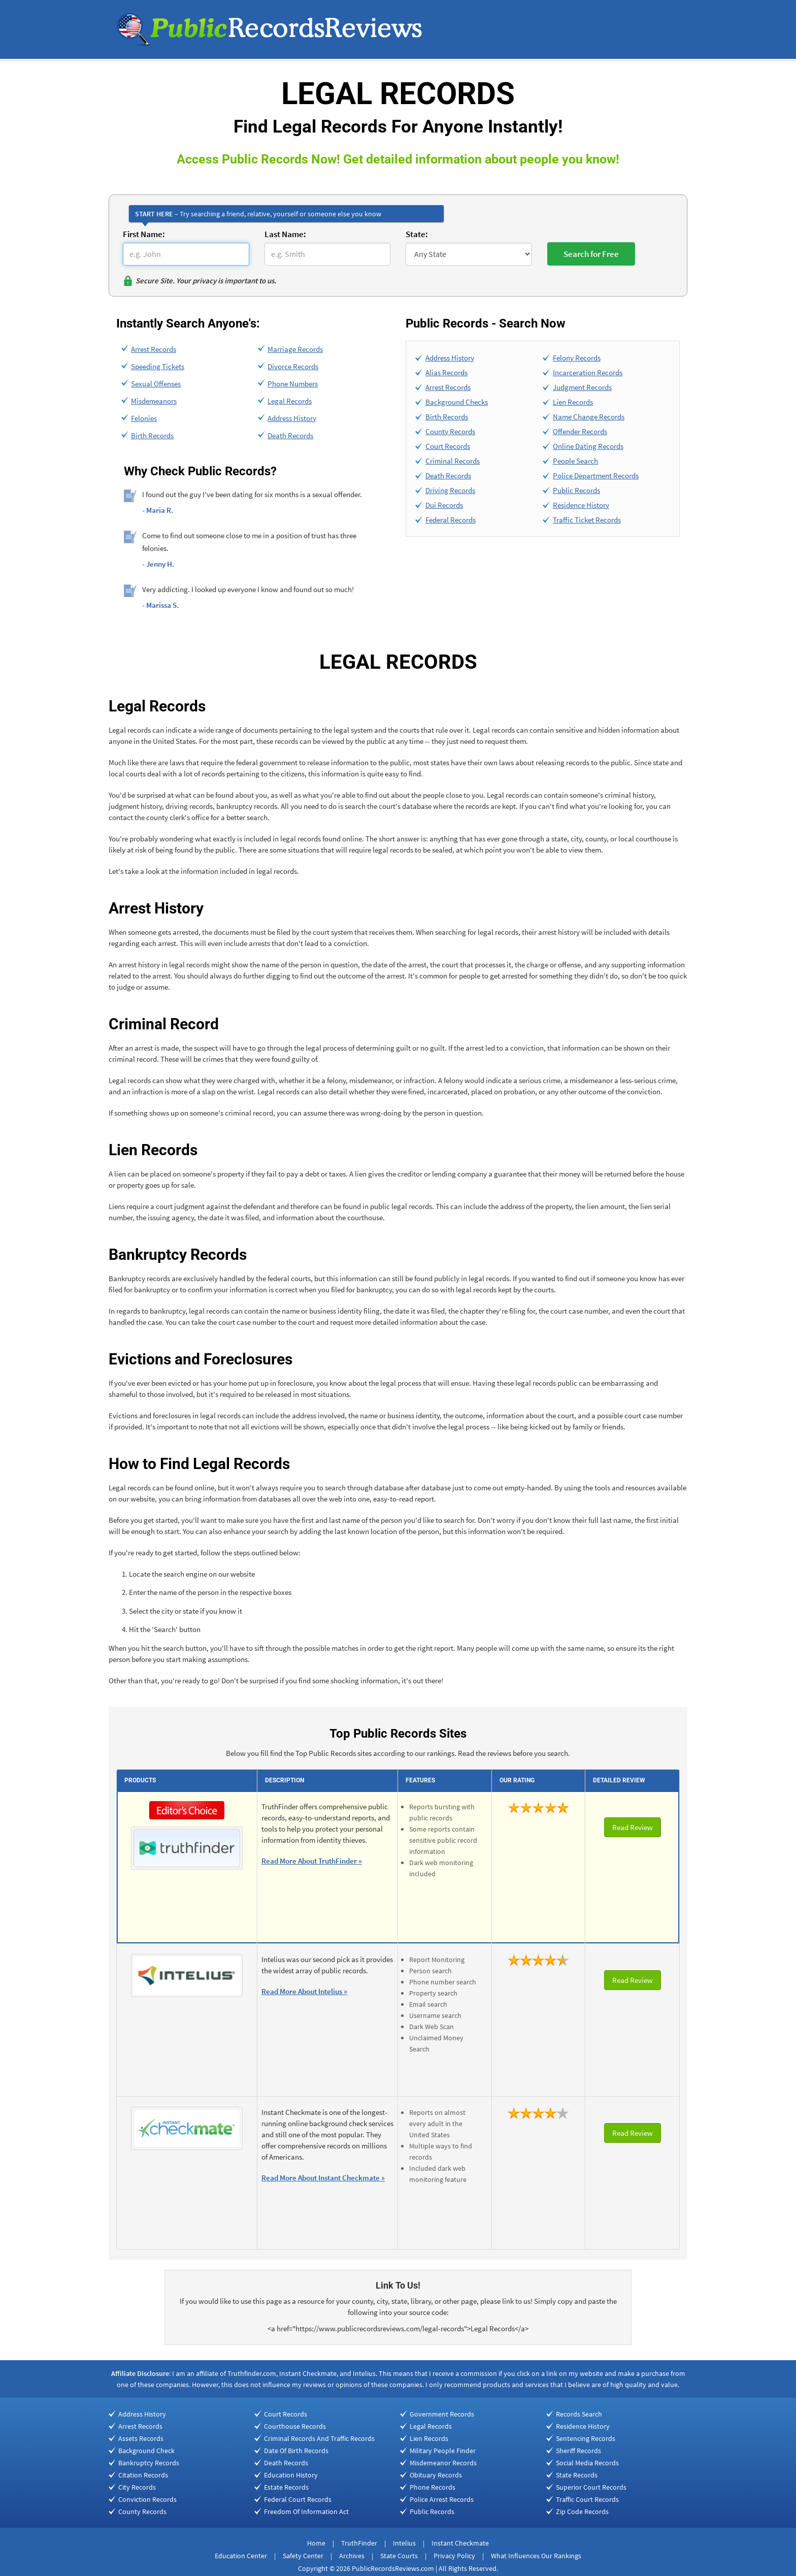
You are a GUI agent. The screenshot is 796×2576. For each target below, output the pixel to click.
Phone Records (432, 2487)
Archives (351, 2555)
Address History (292, 418)
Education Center (241, 2555)
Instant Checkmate (460, 2543)
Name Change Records (588, 416)
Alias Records (446, 372)
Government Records (442, 2414)
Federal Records (450, 520)
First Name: (144, 234)
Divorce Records (293, 366)
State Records (577, 2475)
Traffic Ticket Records (587, 520)
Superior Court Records (591, 2487)
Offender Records (580, 431)
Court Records (447, 446)
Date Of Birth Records (296, 2450)
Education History (291, 2475)
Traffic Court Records (587, 2499)
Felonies (144, 418)
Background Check (146, 2450)
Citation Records (143, 2475)
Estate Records (286, 2487)
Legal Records (290, 401)
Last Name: (285, 234)
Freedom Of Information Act (306, 2511)
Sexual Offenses (156, 383)
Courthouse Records (295, 2426)
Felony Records (577, 358)
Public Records (576, 490)
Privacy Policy (454, 2555)
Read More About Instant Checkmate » (323, 2177)
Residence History (581, 505)
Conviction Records (147, 2499)
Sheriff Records (578, 2450)
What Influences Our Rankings (536, 2555)
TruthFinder (359, 2543)
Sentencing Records (585, 2438)
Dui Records (444, 505)
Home (316, 2543)
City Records (137, 2487)
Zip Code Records (582, 2511)
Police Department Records (596, 475)
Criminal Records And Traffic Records (319, 2438)
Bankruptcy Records (148, 2462)
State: (417, 234)
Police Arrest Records (442, 2499)
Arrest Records (153, 349)
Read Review (632, 1827)
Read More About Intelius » (304, 1991)
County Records (450, 431)
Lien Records (573, 402)
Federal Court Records (297, 2499)
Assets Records (140, 2438)
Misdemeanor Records (443, 2462)
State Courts (399, 2555)
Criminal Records (452, 461)
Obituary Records (436, 2475)
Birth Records (152, 435)
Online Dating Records (588, 446)
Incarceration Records (587, 372)
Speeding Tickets (157, 366)
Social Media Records (587, 2462)
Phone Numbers (293, 383)
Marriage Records (295, 349)
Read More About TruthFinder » (311, 1861)
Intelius (404, 2543)
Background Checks (456, 402)
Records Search (579, 2414)
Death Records (290, 435)
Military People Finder (443, 2450)
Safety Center (303, 2555)
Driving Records (450, 490)
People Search (575, 461)
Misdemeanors (154, 401)
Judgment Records (582, 387)
